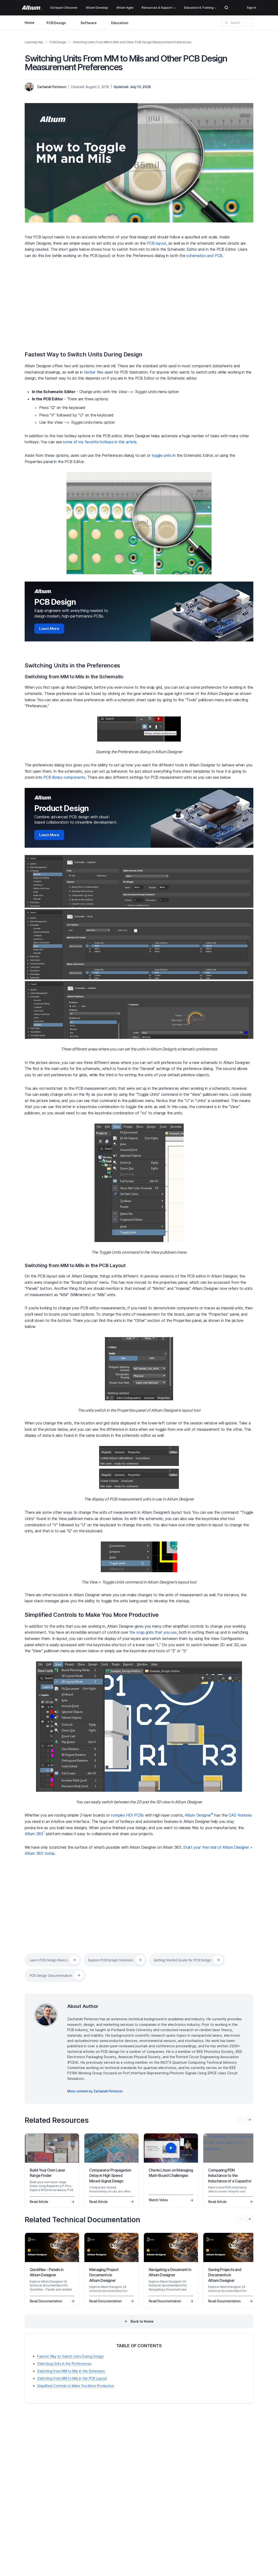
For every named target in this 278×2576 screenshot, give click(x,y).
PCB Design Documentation (50, 1975)
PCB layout (156, 243)
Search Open (226, 7)
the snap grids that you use (152, 1632)
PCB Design (56, 23)
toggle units (162, 455)
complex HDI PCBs (127, 1815)
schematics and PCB (204, 255)
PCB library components (64, 777)
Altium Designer (199, 1815)
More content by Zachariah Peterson (94, 2091)
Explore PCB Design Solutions (110, 1960)
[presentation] (249, 2120)
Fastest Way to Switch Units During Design (83, 354)
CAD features (240, 1815)
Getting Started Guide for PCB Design (183, 1960)
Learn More (49, 628)
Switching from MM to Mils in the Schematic (74, 677)
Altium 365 (35, 1833)
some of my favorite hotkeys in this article (99, 441)
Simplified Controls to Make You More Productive (92, 1614)
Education (119, 23)
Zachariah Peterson (51, 87)
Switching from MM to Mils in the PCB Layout (75, 1265)
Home (29, 23)
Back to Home (142, 2321)
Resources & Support (159, 7)
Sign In (251, 7)
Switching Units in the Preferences (72, 665)
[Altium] (32, 8)
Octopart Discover (64, 7)
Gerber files (93, 372)
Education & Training (200, 7)
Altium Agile (124, 7)
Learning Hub (34, 42)
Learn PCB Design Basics (48, 1960)
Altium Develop (97, 7)
